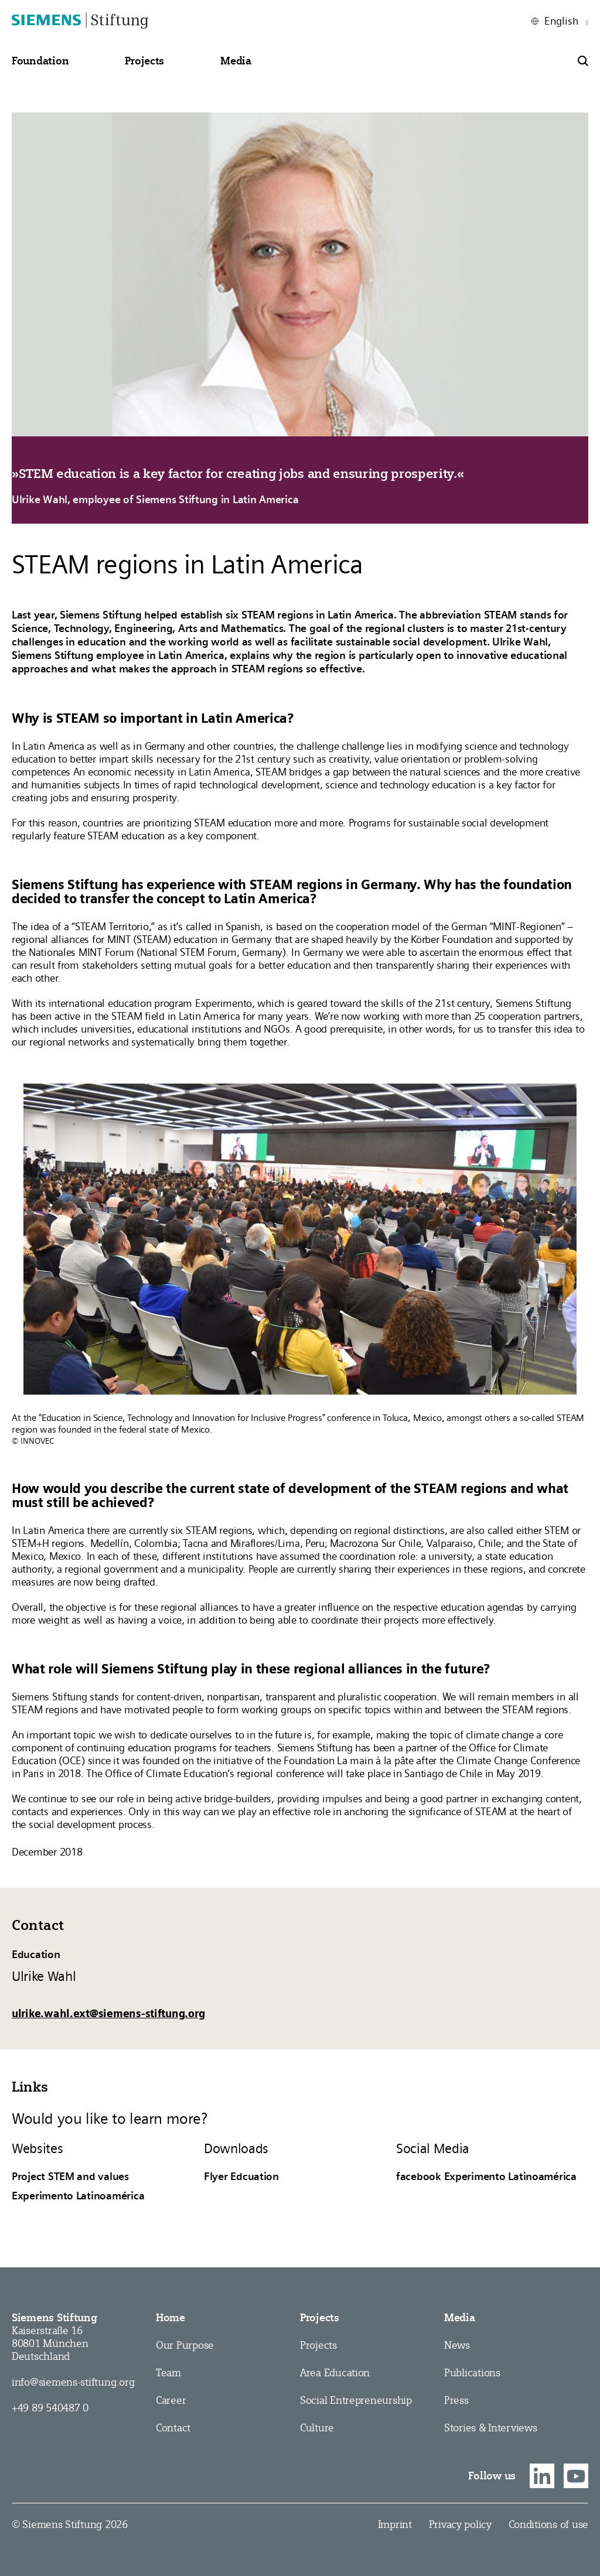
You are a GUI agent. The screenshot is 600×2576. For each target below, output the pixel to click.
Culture (317, 2427)
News (457, 2345)
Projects (319, 2317)
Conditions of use (548, 2524)
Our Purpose (185, 2345)
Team (168, 2372)
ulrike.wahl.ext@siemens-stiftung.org (108, 2013)
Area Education (335, 2372)
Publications (472, 2372)
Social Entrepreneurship (356, 2400)
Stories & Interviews (490, 2427)
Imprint (395, 2524)
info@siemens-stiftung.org (73, 2382)
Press (456, 2400)
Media (459, 2317)
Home (170, 2317)
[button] (40, 61)
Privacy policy (460, 2524)
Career (171, 2400)
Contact (173, 2427)
